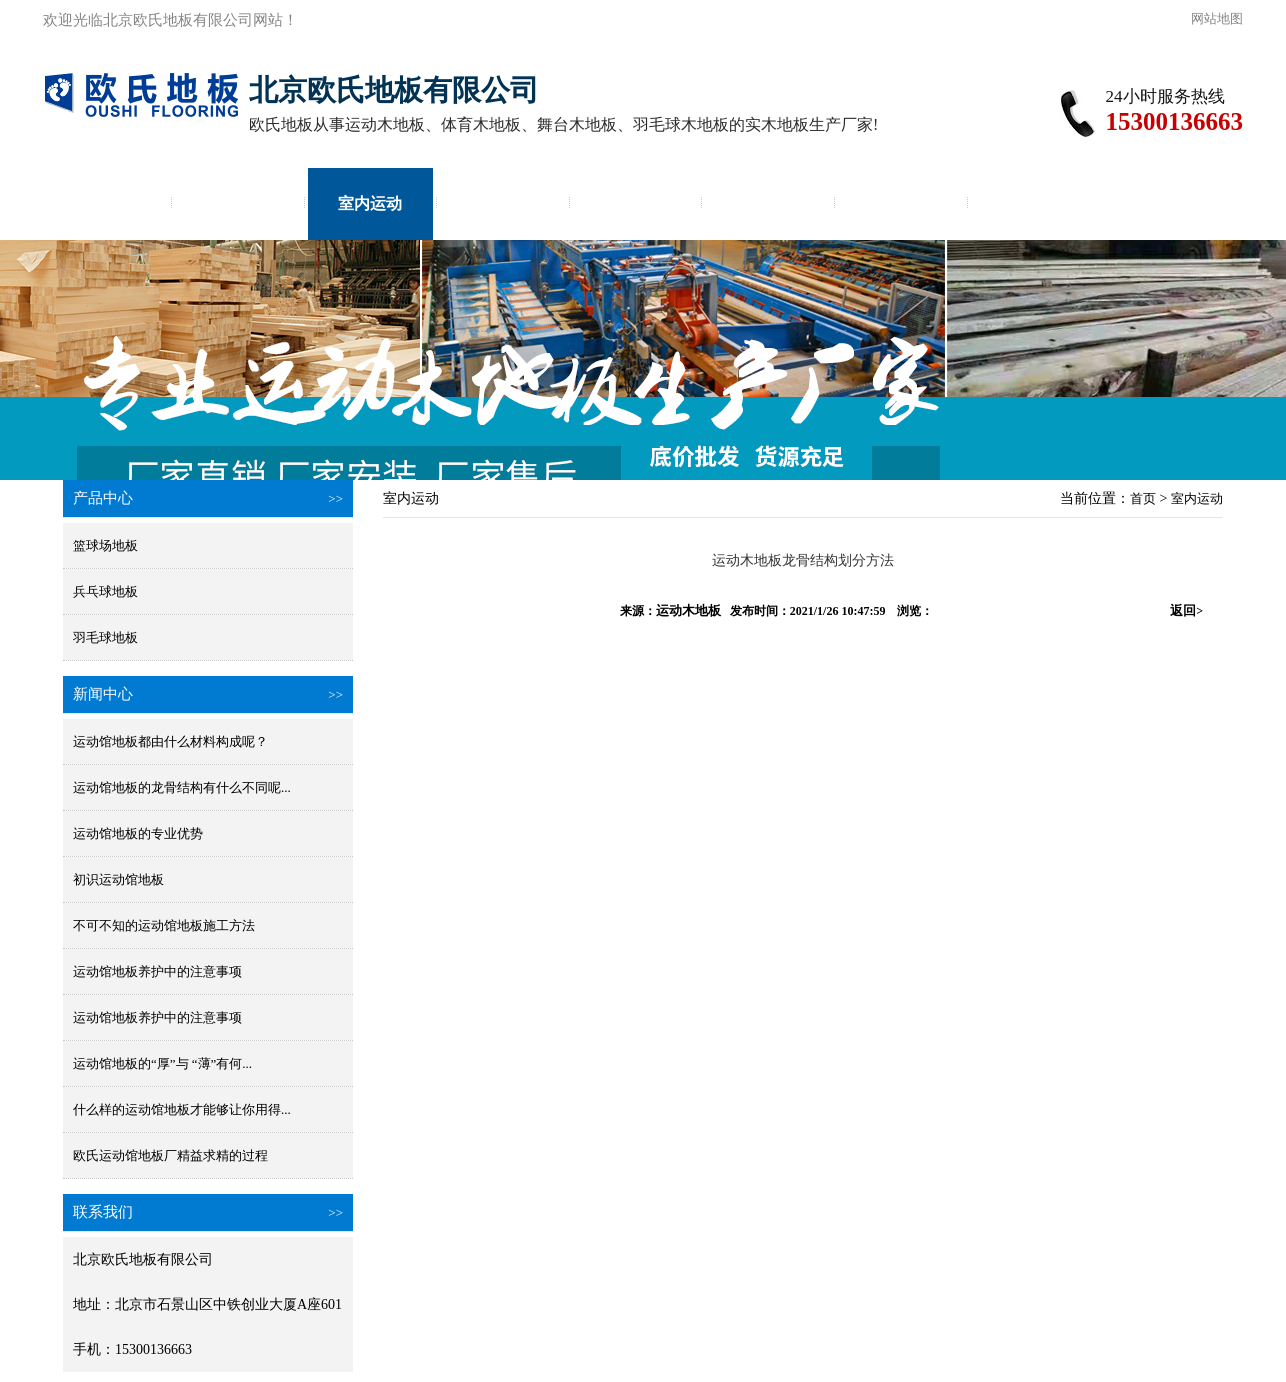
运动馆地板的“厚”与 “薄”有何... (162, 1063)
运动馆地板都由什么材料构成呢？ (170, 741)
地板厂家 (1033, 203)
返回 (1186, 610)
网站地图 (1217, 18)
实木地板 (238, 203)
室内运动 (370, 203)
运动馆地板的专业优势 (138, 833)
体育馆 (503, 203)
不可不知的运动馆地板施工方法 (164, 925)
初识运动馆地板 (118, 879)
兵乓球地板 (105, 591)
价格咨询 (901, 203)
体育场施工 (768, 203)
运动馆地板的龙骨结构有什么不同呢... (182, 787)
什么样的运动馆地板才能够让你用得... (182, 1109)
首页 (105, 203)
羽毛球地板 (105, 637)
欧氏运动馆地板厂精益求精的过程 (170, 1155)
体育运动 (636, 203)
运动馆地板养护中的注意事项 (157, 971)
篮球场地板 (105, 545)
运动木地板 (688, 610)
